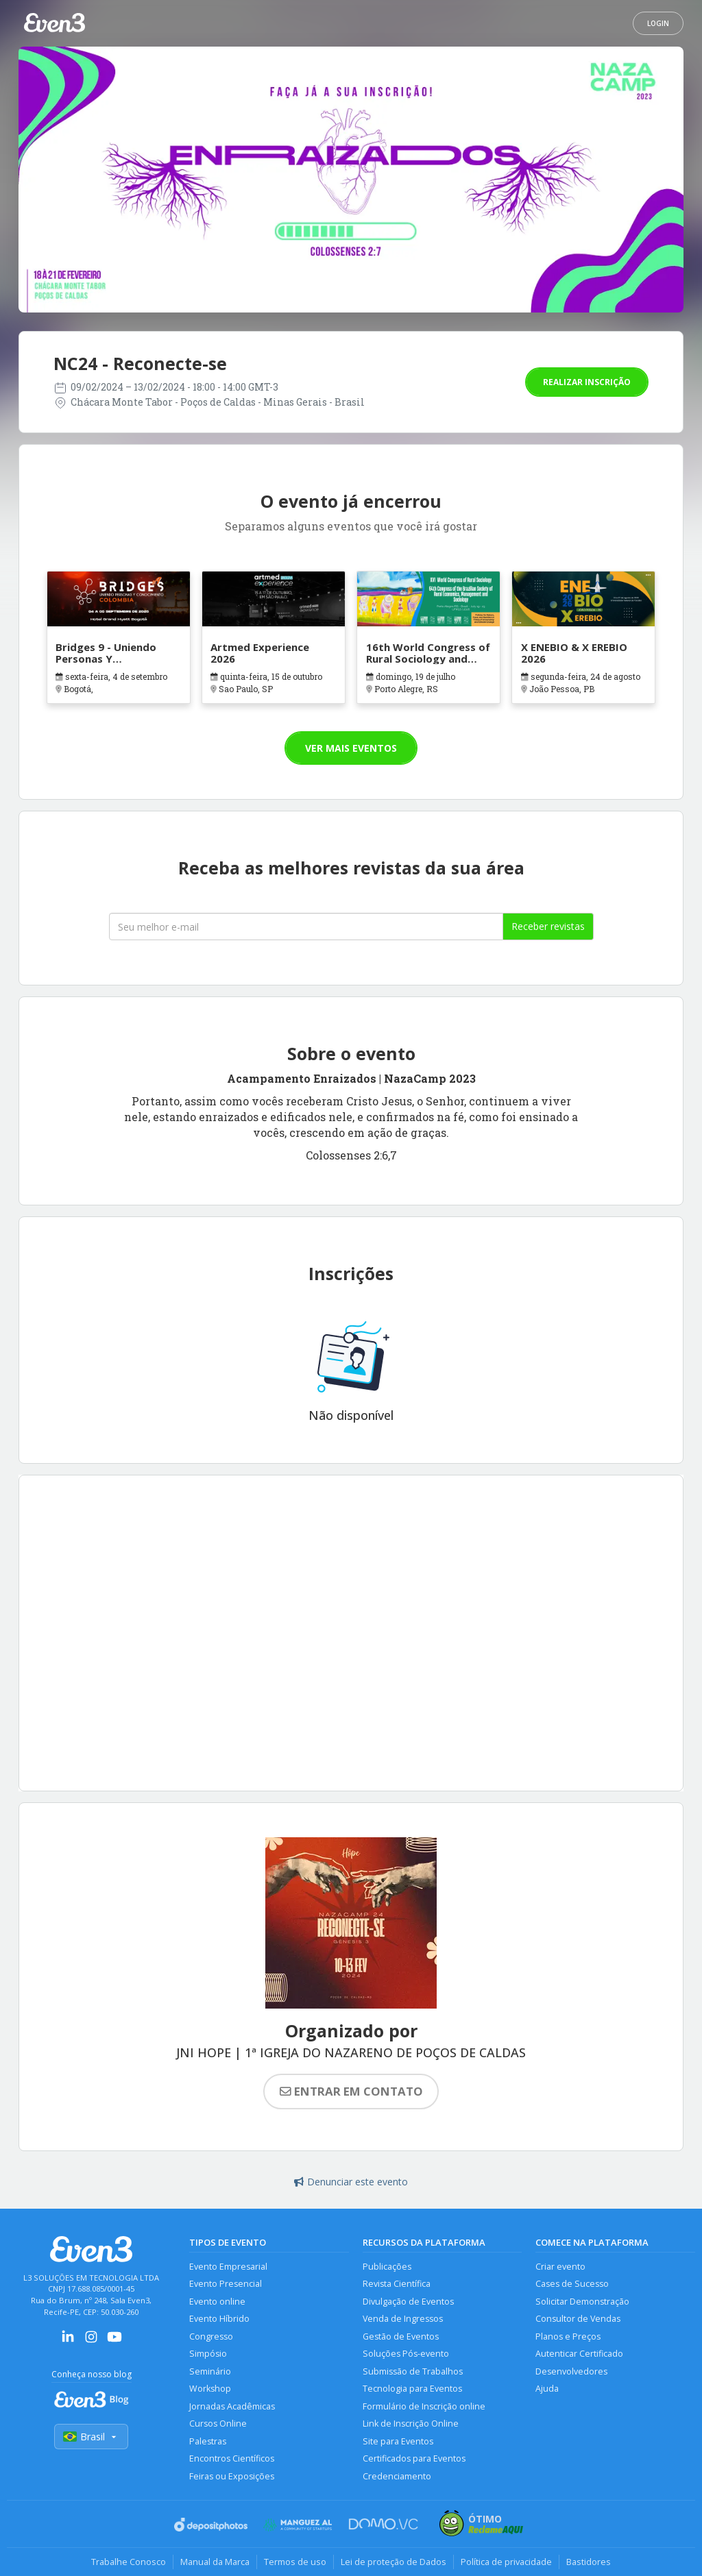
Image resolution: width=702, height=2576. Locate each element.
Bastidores (588, 2561)
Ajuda (547, 2388)
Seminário (210, 2371)
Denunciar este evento (351, 2181)
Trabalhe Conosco (128, 2561)
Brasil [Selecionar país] (91, 2436)
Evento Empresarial (228, 2266)
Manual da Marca (215, 2561)
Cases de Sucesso (572, 2284)
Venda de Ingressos (403, 2318)
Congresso (211, 2336)
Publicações (387, 2266)
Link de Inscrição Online (411, 2423)
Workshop (210, 2388)
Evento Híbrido (219, 2318)
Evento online (217, 2301)
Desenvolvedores (571, 2371)
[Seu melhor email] (306, 926)
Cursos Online (218, 2423)
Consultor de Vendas (577, 2318)
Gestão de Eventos (401, 2336)
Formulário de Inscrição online (424, 2406)
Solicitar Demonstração (582, 2301)
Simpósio (208, 2353)
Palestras (207, 2441)
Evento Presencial (225, 2284)
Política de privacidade (506, 2561)
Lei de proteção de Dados (393, 2561)
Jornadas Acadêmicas (232, 2406)
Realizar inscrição (587, 382)
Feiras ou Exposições (231, 2476)
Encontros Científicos (231, 2458)
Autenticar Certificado (579, 2353)
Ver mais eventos (351, 748)
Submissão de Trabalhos (413, 2371)
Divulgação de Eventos (408, 2301)
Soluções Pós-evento (406, 2353)
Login (658, 23)
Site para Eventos (398, 2441)
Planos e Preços (568, 2336)
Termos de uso (295, 2561)
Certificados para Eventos (414, 2458)
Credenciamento (397, 2476)
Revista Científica (397, 2284)
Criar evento (560, 2266)
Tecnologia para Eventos (412, 2388)
